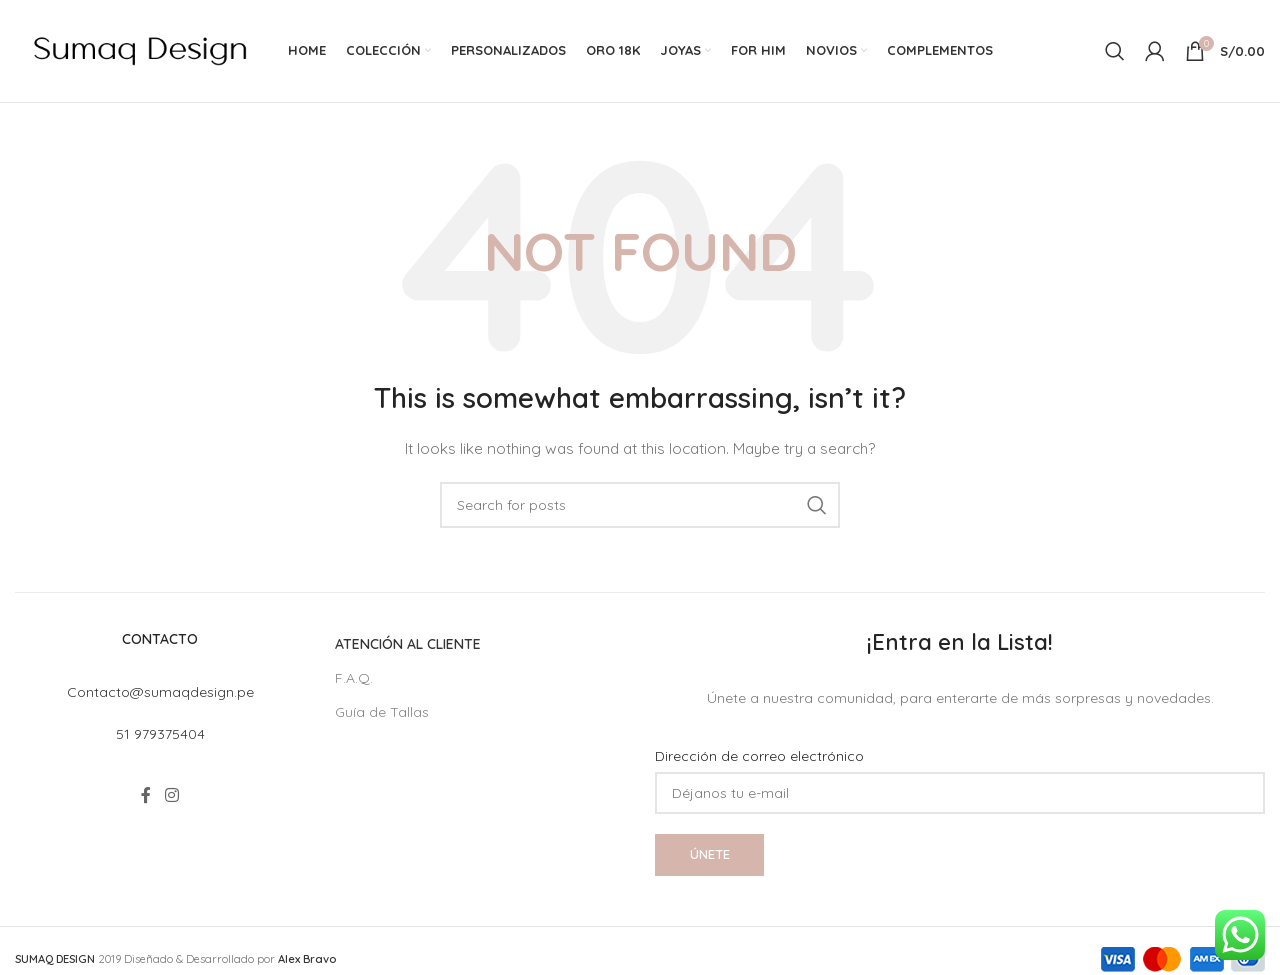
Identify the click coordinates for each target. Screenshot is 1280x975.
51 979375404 (160, 736)
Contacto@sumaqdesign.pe (160, 694)
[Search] (1115, 52)
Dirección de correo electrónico (759, 758)
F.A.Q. (354, 680)
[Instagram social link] (171, 797)
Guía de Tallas (382, 714)
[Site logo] (140, 51)
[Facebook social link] (146, 797)
